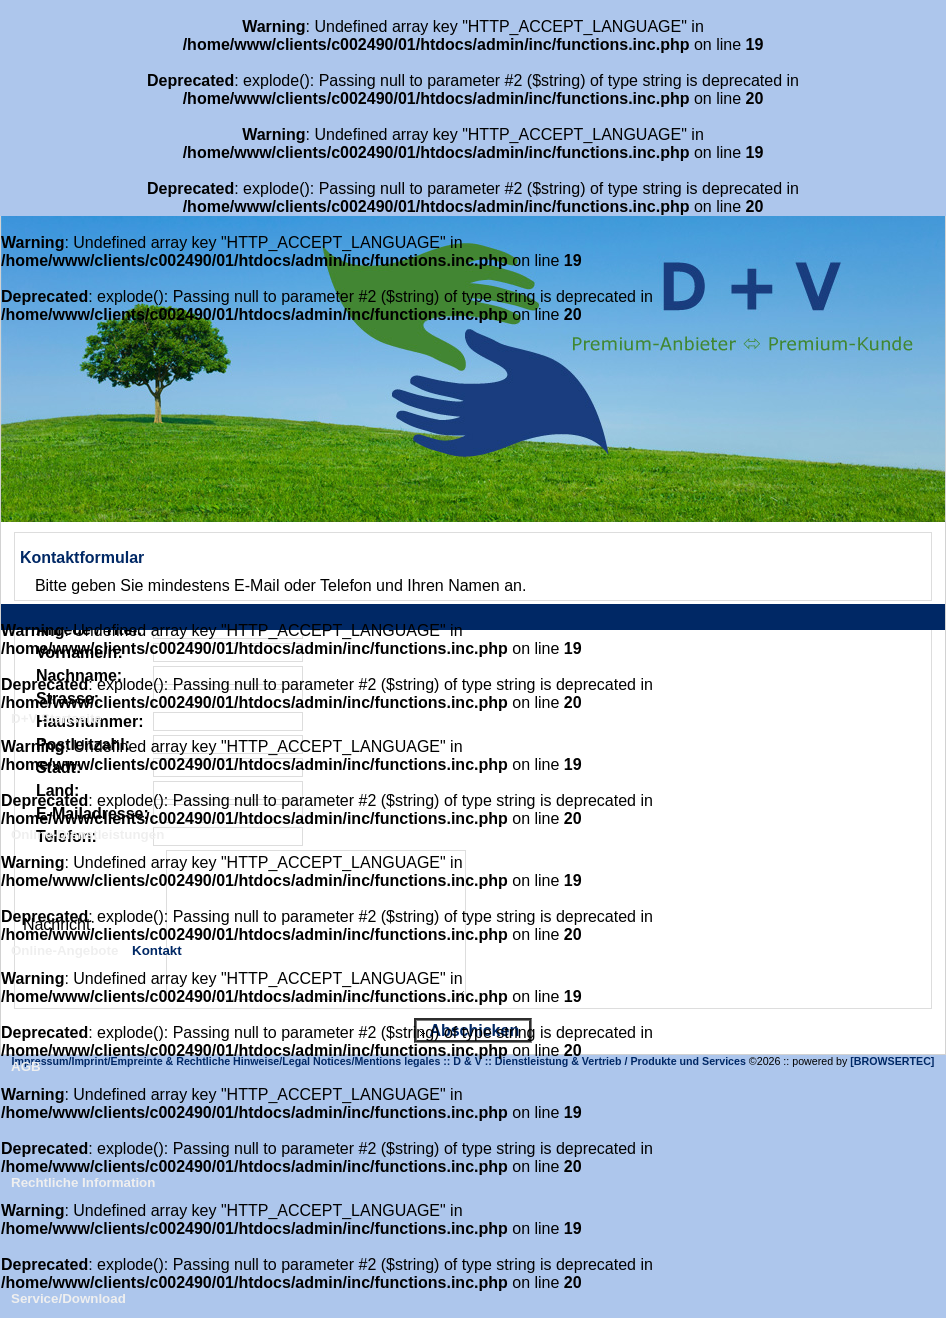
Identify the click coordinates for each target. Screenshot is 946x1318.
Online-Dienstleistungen (87, 834)
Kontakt (157, 950)
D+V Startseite (56, 718)
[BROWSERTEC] (892, 1061)
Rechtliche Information (83, 1182)
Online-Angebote (64, 950)
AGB (26, 1066)
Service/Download (68, 1298)
